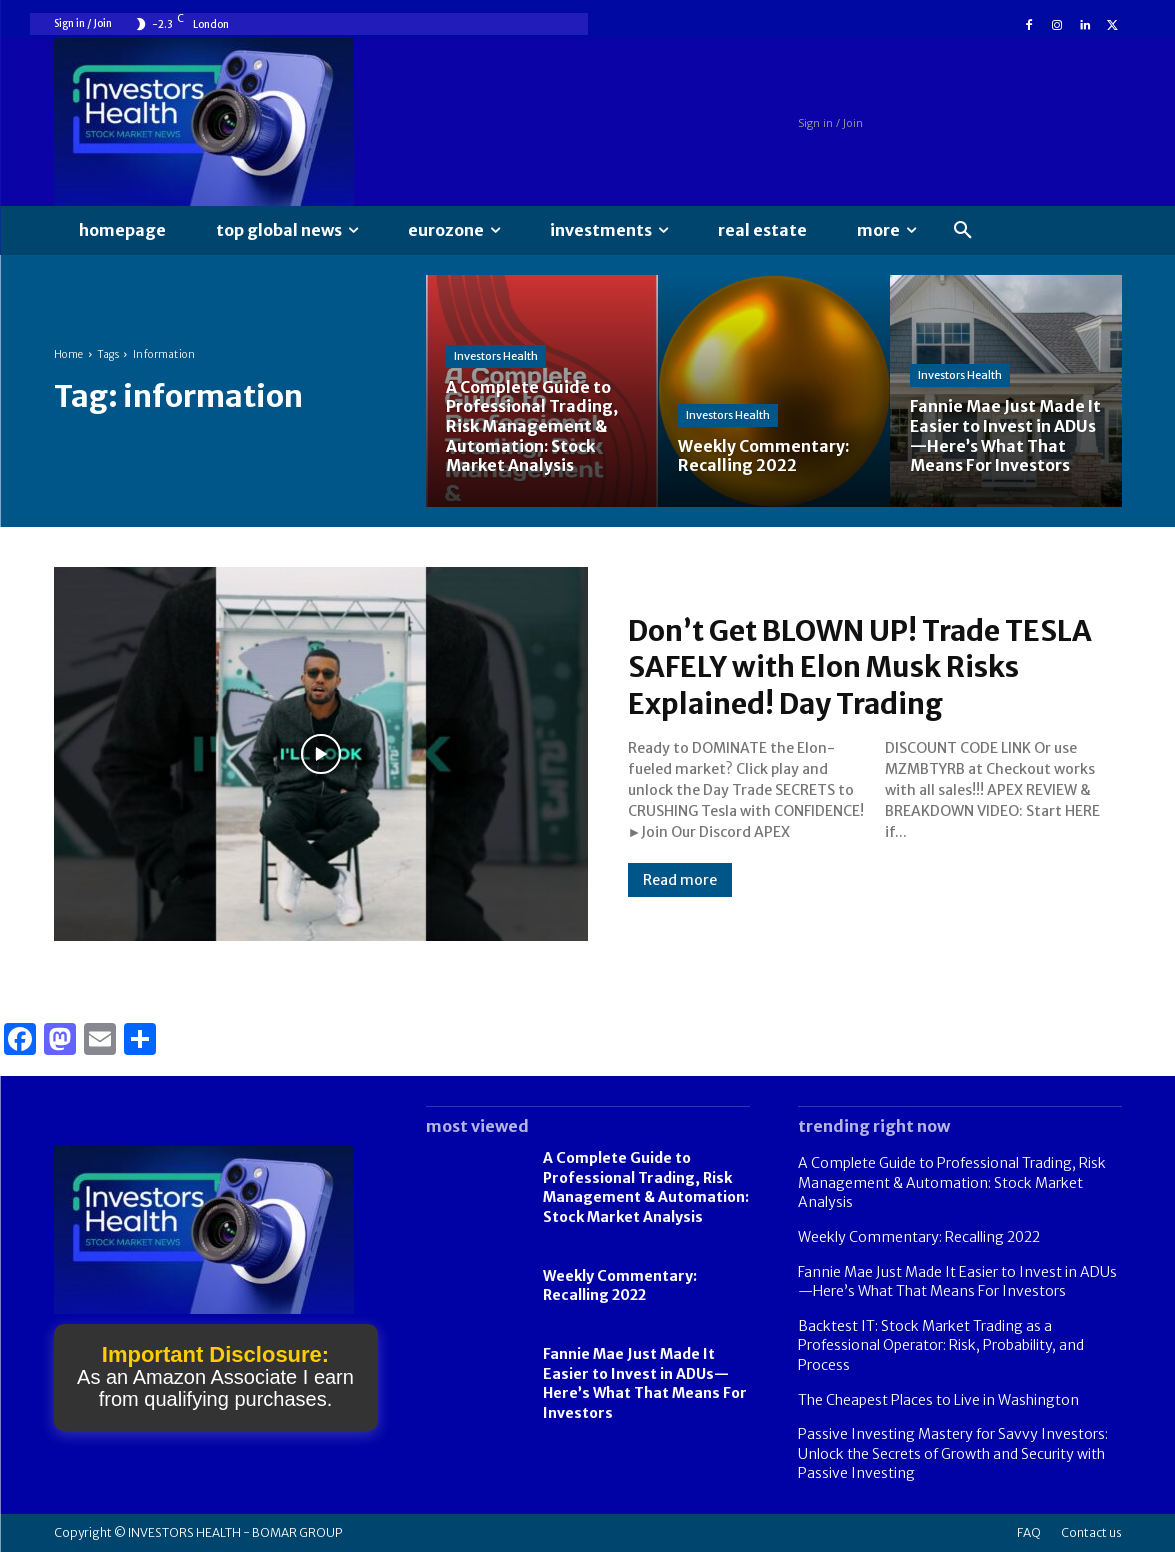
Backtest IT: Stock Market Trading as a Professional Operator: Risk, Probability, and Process (941, 1345)
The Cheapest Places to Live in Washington (938, 1400)
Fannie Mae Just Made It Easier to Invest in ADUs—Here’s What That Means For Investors (645, 1383)
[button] (963, 231)
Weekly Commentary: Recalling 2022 (620, 1286)
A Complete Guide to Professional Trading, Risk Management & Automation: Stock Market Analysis (646, 1187)
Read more (680, 879)
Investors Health (496, 358)
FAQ (1029, 1532)
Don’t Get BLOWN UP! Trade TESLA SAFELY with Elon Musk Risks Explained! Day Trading (874, 667)
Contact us (1091, 1532)
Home (69, 354)
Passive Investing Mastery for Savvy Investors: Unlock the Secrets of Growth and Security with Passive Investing (953, 1453)
